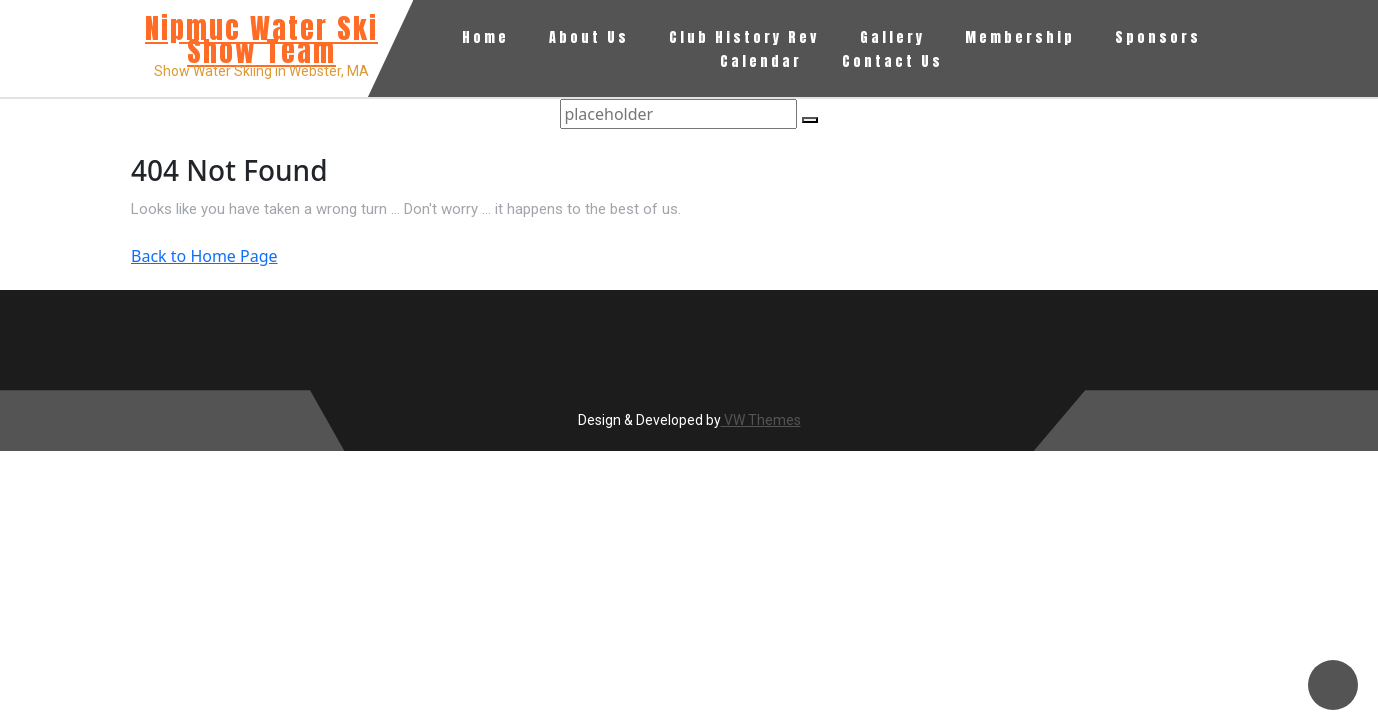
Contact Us (892, 61)
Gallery (892, 37)
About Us (589, 37)
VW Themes (761, 420)
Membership (1020, 37)
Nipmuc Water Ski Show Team (261, 39)
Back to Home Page (204, 256)
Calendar (761, 61)
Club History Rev (744, 37)
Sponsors (1158, 37)
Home (485, 37)
